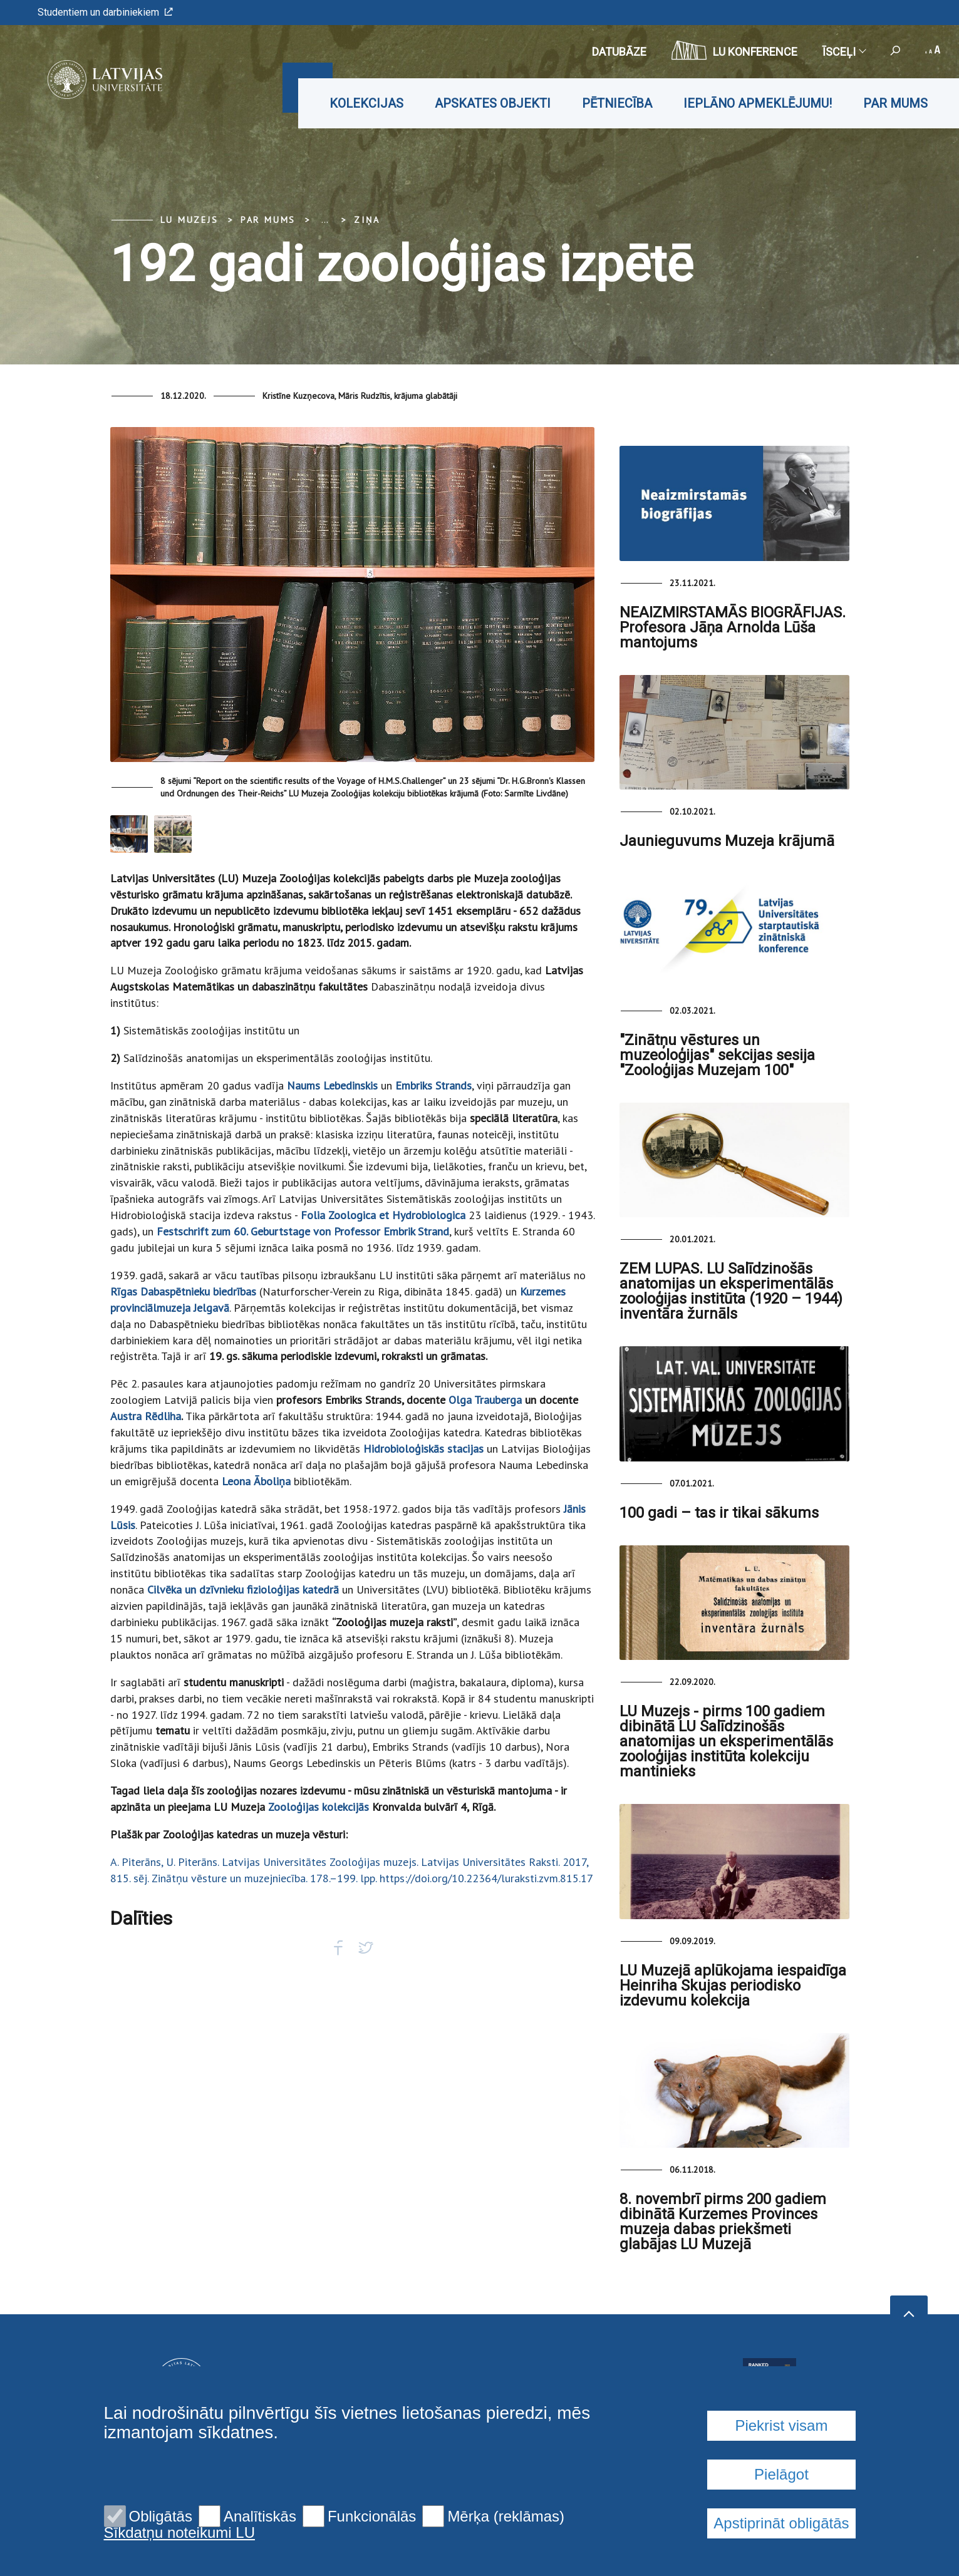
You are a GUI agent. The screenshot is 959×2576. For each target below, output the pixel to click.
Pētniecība (617, 103)
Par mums (895, 103)
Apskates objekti (493, 103)
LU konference (734, 50)
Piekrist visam (781, 2425)
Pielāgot (781, 2474)
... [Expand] (324, 219)
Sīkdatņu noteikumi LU (179, 2532)
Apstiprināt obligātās (781, 2523)
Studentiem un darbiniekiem (105, 12)
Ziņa (367, 219)
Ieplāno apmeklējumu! (757, 103)
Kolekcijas (366, 103)
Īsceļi (843, 51)
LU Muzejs (189, 219)
